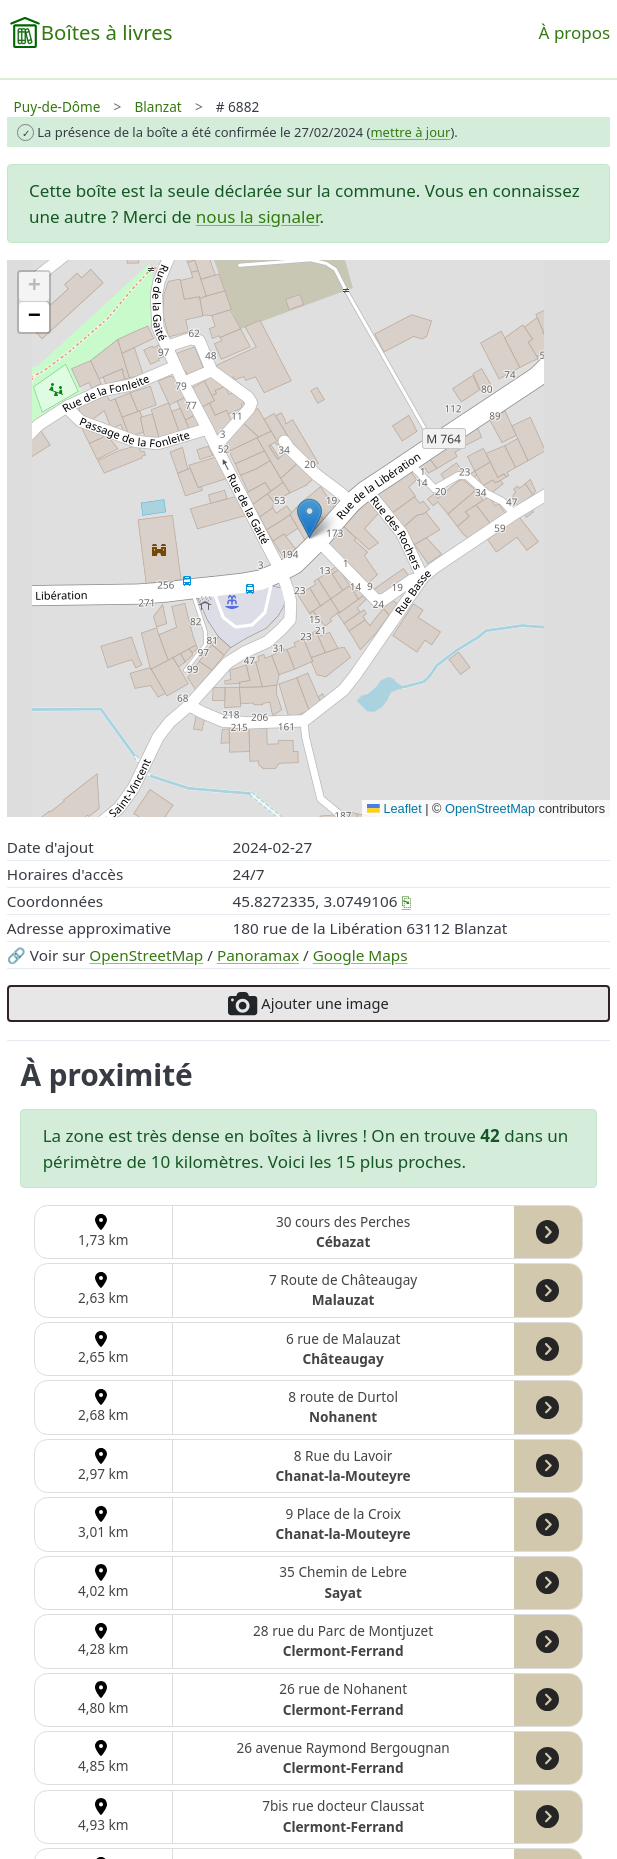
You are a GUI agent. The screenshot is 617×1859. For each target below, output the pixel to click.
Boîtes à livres (107, 32)
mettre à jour (410, 132)
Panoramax (258, 955)
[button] (309, 518)
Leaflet (394, 808)
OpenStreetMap (146, 955)
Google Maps (360, 955)
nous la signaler (258, 216)
